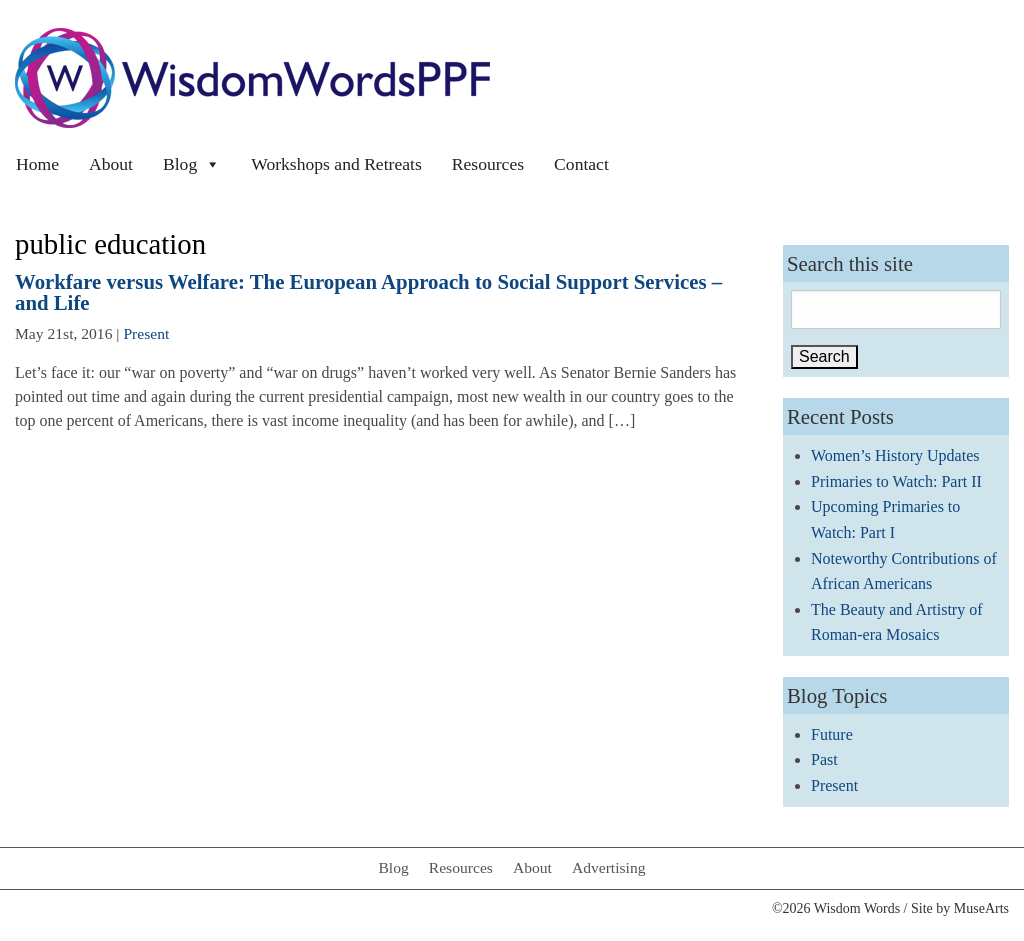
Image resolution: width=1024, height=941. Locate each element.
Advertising (609, 867)
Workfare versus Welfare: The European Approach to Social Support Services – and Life (368, 292)
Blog (192, 164)
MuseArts (981, 908)
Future (832, 734)
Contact (581, 164)
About (111, 164)
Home (37, 164)
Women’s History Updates (895, 455)
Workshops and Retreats (336, 164)
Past (824, 759)
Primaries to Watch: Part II (896, 481)
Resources (488, 164)
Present (146, 333)
